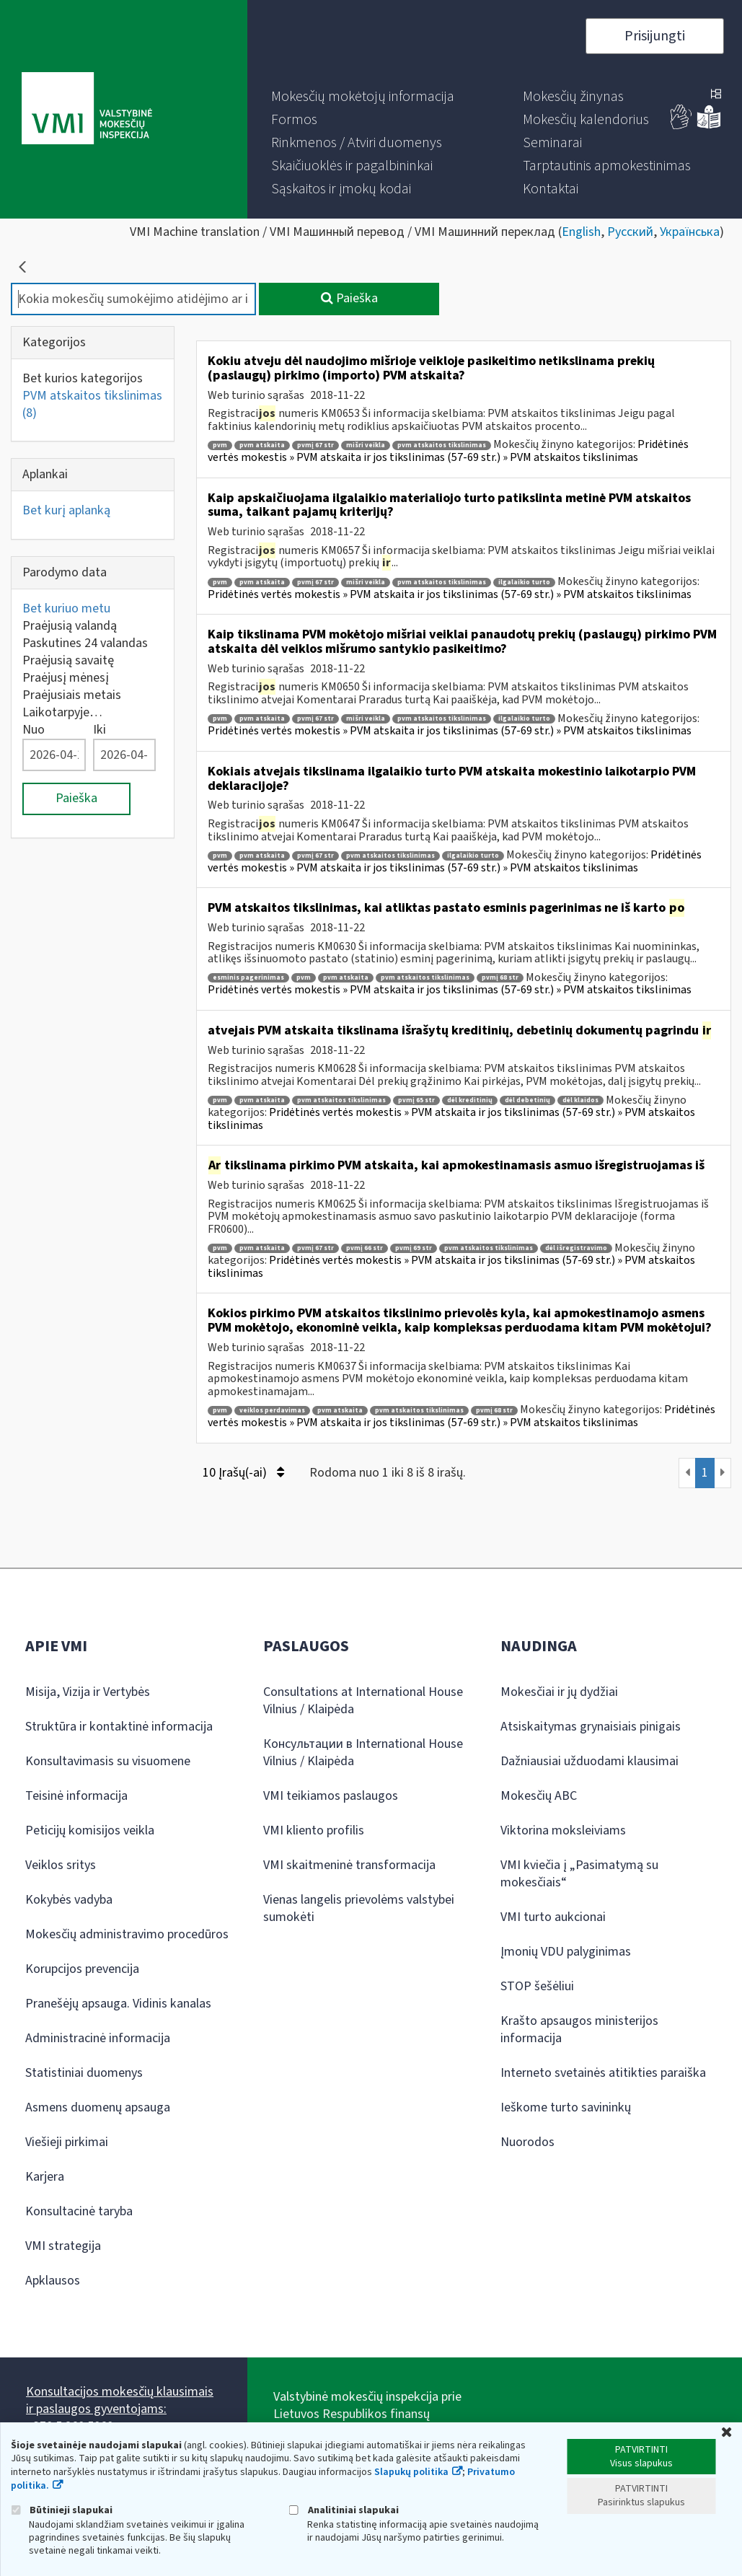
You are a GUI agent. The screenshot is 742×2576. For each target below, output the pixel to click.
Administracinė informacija (97, 2038)
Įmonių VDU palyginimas (565, 1952)
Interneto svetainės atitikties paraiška (603, 2073)
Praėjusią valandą (69, 626)
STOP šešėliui (537, 1986)
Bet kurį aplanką (66, 510)
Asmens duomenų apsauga (97, 2107)
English (581, 232)
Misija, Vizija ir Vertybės (87, 1692)
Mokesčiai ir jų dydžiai (559, 1692)
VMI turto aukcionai (553, 1917)
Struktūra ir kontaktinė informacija (119, 1727)
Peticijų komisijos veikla (89, 1830)
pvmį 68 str (500, 978)
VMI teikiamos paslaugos (330, 1796)
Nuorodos (527, 2142)
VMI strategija (63, 2246)
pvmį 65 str (416, 1100)
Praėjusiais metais (71, 695)
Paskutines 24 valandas (85, 643)
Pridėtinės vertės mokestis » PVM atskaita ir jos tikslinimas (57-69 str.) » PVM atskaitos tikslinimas (448, 450)
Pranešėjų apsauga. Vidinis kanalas (118, 2004)
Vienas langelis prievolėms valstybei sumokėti (358, 1908)
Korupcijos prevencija (82, 1969)
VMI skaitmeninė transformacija (349, 1865)
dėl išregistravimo (576, 1248)
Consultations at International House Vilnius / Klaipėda (363, 1700)
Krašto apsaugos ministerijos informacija (579, 2029)
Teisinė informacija (76, 1796)
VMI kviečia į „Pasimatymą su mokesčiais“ (579, 1873)
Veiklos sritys (60, 1865)
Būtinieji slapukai (61, 2510)
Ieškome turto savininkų (565, 2107)
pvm (220, 445)
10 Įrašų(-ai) (243, 1473)
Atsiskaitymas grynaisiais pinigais (590, 1727)
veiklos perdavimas (272, 1410)
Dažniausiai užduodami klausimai (589, 1761)
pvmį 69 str (413, 1248)
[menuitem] (362, 97)
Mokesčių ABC (538, 1796)
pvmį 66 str (364, 1248)
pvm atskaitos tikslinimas (441, 445)
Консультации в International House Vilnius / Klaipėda (363, 1752)
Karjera (44, 2177)
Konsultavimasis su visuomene (107, 1761)
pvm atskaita (262, 445)
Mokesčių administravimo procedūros (127, 1934)
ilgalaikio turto (524, 582)
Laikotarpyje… (62, 712)
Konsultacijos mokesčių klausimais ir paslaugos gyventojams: (119, 2400)
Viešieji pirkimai (66, 2142)
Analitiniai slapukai (344, 2510)
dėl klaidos (580, 1100)
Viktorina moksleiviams (563, 1830)
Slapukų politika (411, 2472)
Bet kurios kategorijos (82, 378)
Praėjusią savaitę (68, 660)
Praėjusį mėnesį (65, 678)
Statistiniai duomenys (84, 2073)
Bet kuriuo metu (66, 608)
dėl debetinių (527, 1100)
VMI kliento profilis (313, 1830)
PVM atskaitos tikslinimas (92, 404)
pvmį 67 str (315, 445)
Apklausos (52, 2281)
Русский (630, 232)
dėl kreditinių (470, 1100)
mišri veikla (365, 445)
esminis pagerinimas (248, 978)
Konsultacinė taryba (79, 2211)
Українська (690, 232)
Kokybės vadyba (68, 1900)
